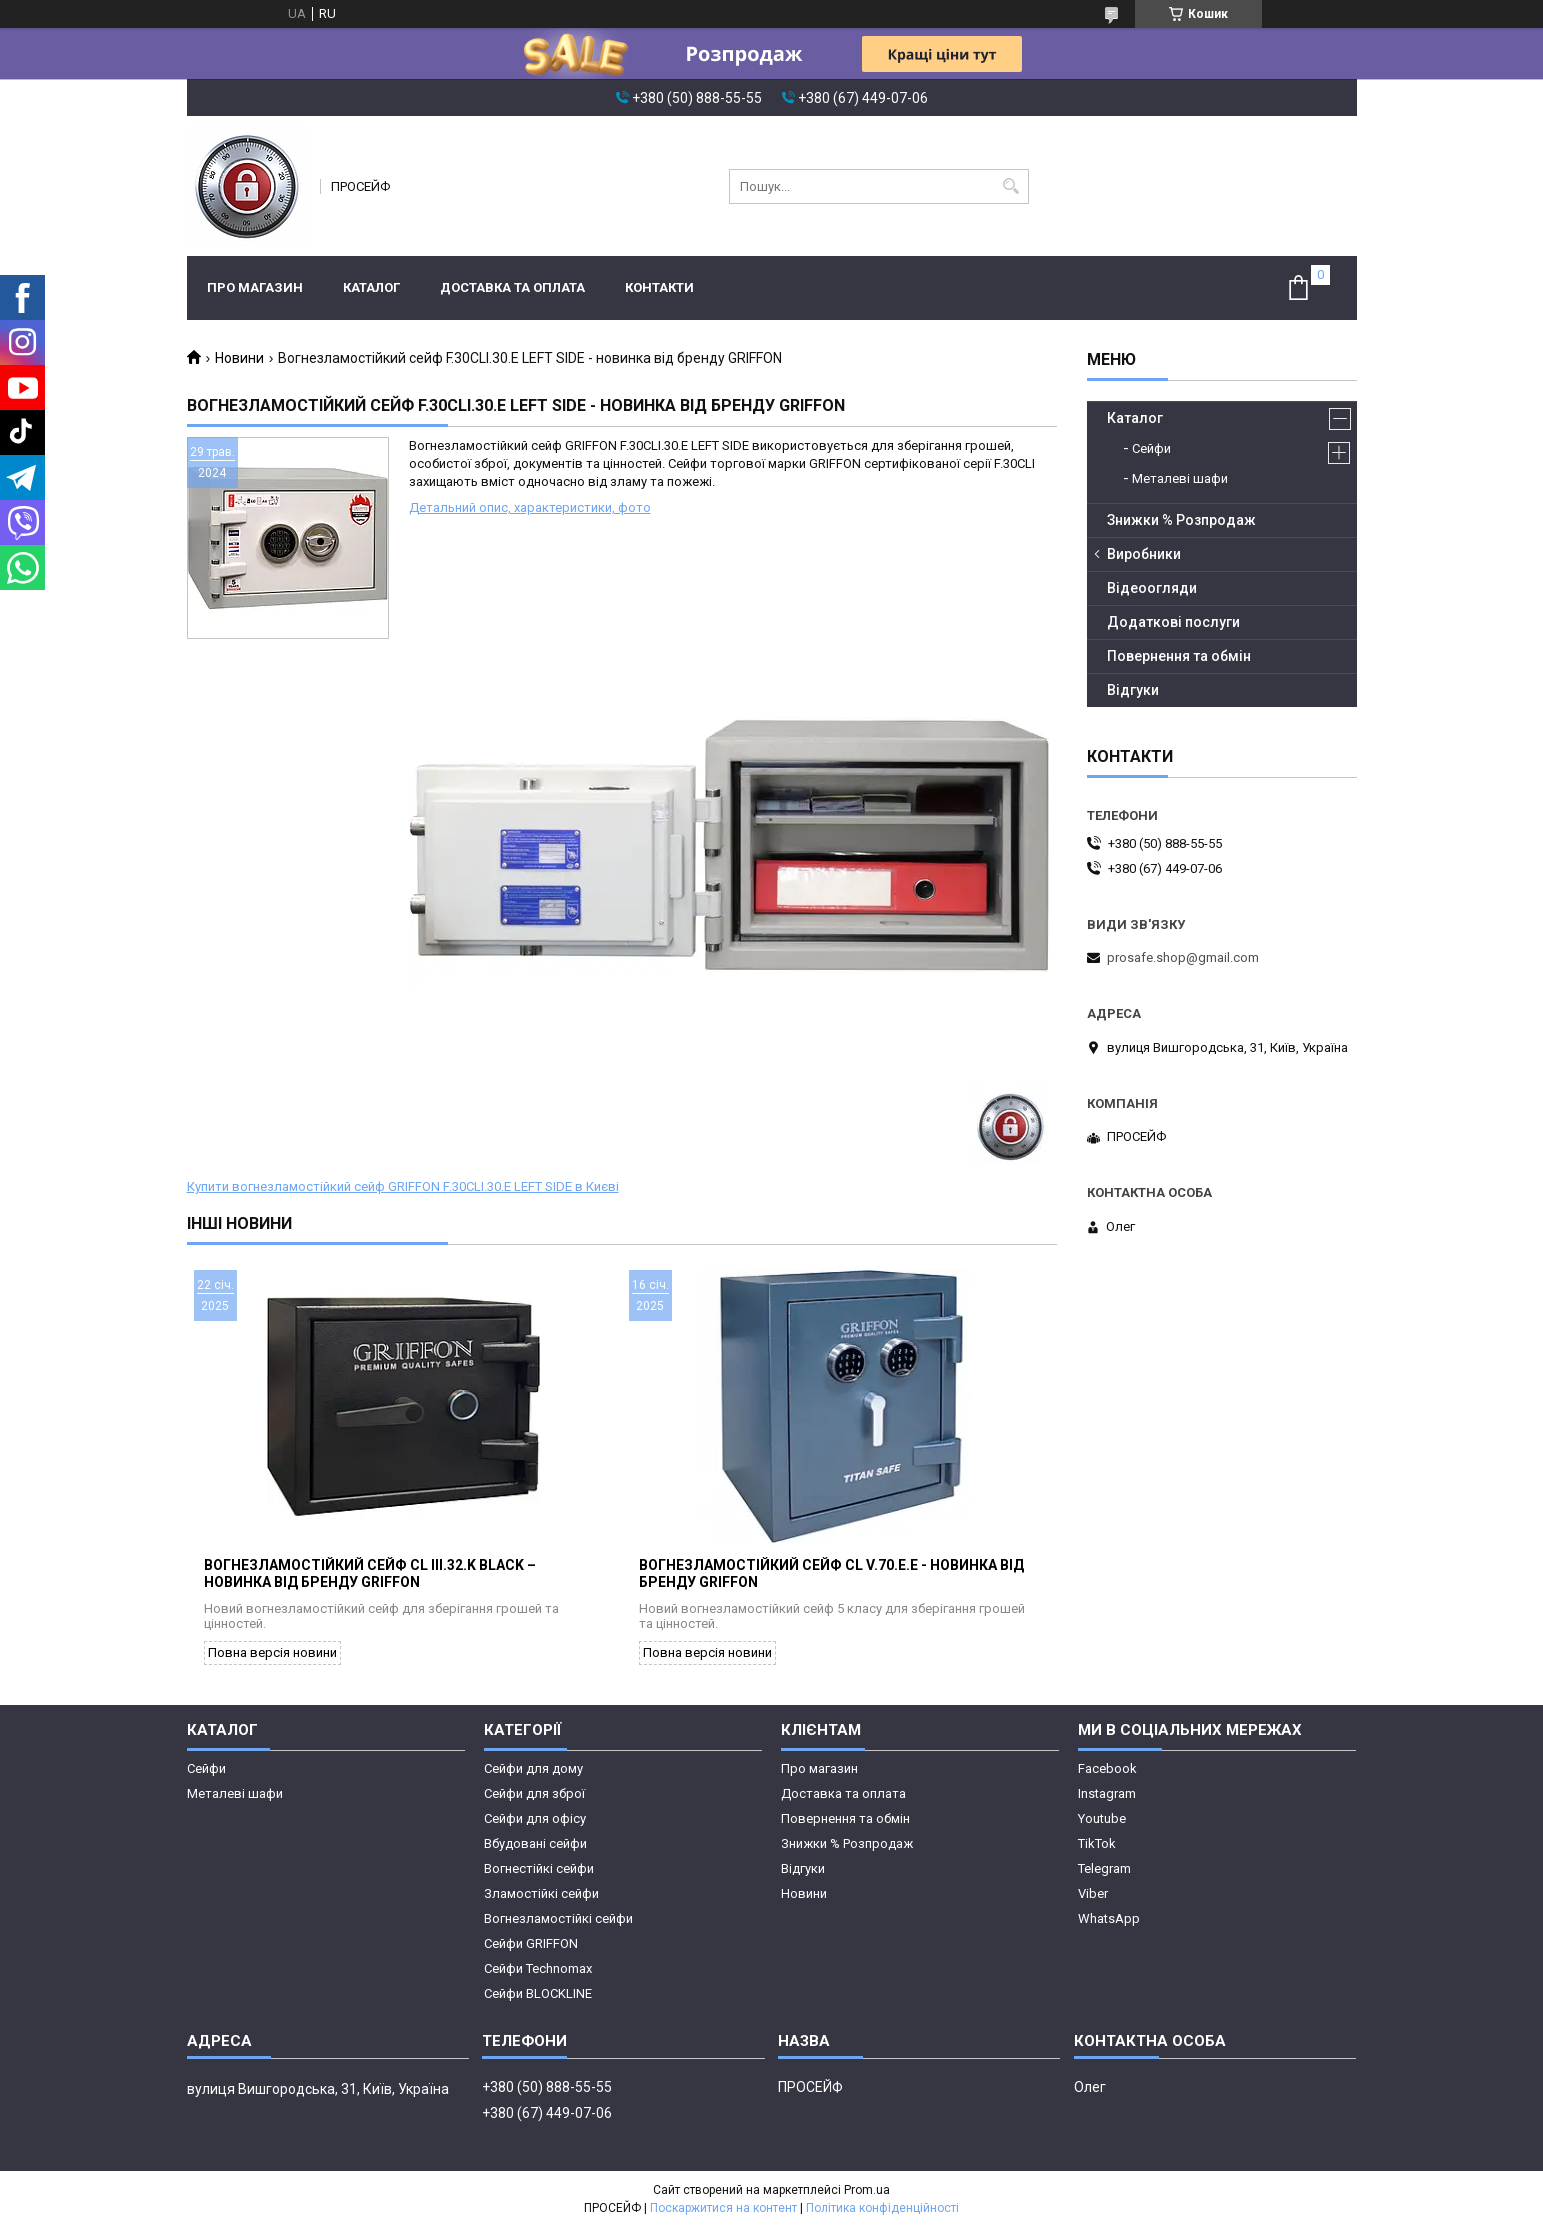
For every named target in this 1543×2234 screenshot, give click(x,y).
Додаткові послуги (1173, 622)
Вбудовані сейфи (535, 1850)
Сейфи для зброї (534, 1800)
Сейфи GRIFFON (531, 1950)
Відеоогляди (1152, 588)
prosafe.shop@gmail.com (1183, 957)
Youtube (1102, 1825)
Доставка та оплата (512, 287)
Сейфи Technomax (538, 1975)
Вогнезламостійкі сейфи (558, 1925)
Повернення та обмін (1179, 656)
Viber (1093, 1900)
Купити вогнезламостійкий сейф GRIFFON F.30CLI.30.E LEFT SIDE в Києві (403, 1186)
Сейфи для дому (533, 1775)
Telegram (1104, 1875)
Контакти (659, 287)
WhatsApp (1109, 1925)
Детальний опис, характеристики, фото (530, 507)
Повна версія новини (272, 1659)
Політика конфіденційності (882, 2215)
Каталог (371, 287)
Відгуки (1133, 690)
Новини (239, 358)
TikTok (1097, 1850)
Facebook (1107, 1775)
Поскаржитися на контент (723, 2215)
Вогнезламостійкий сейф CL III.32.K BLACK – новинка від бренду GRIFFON (370, 1580)
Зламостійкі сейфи (541, 1900)
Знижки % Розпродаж (1181, 520)
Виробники (1144, 554)
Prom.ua (867, 2197)
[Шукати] (1011, 186)
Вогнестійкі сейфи (539, 1875)
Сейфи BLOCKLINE (538, 2000)
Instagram (1107, 1800)
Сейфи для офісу (535, 1825)
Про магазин (255, 287)
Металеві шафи (1180, 478)
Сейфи (1151, 448)
